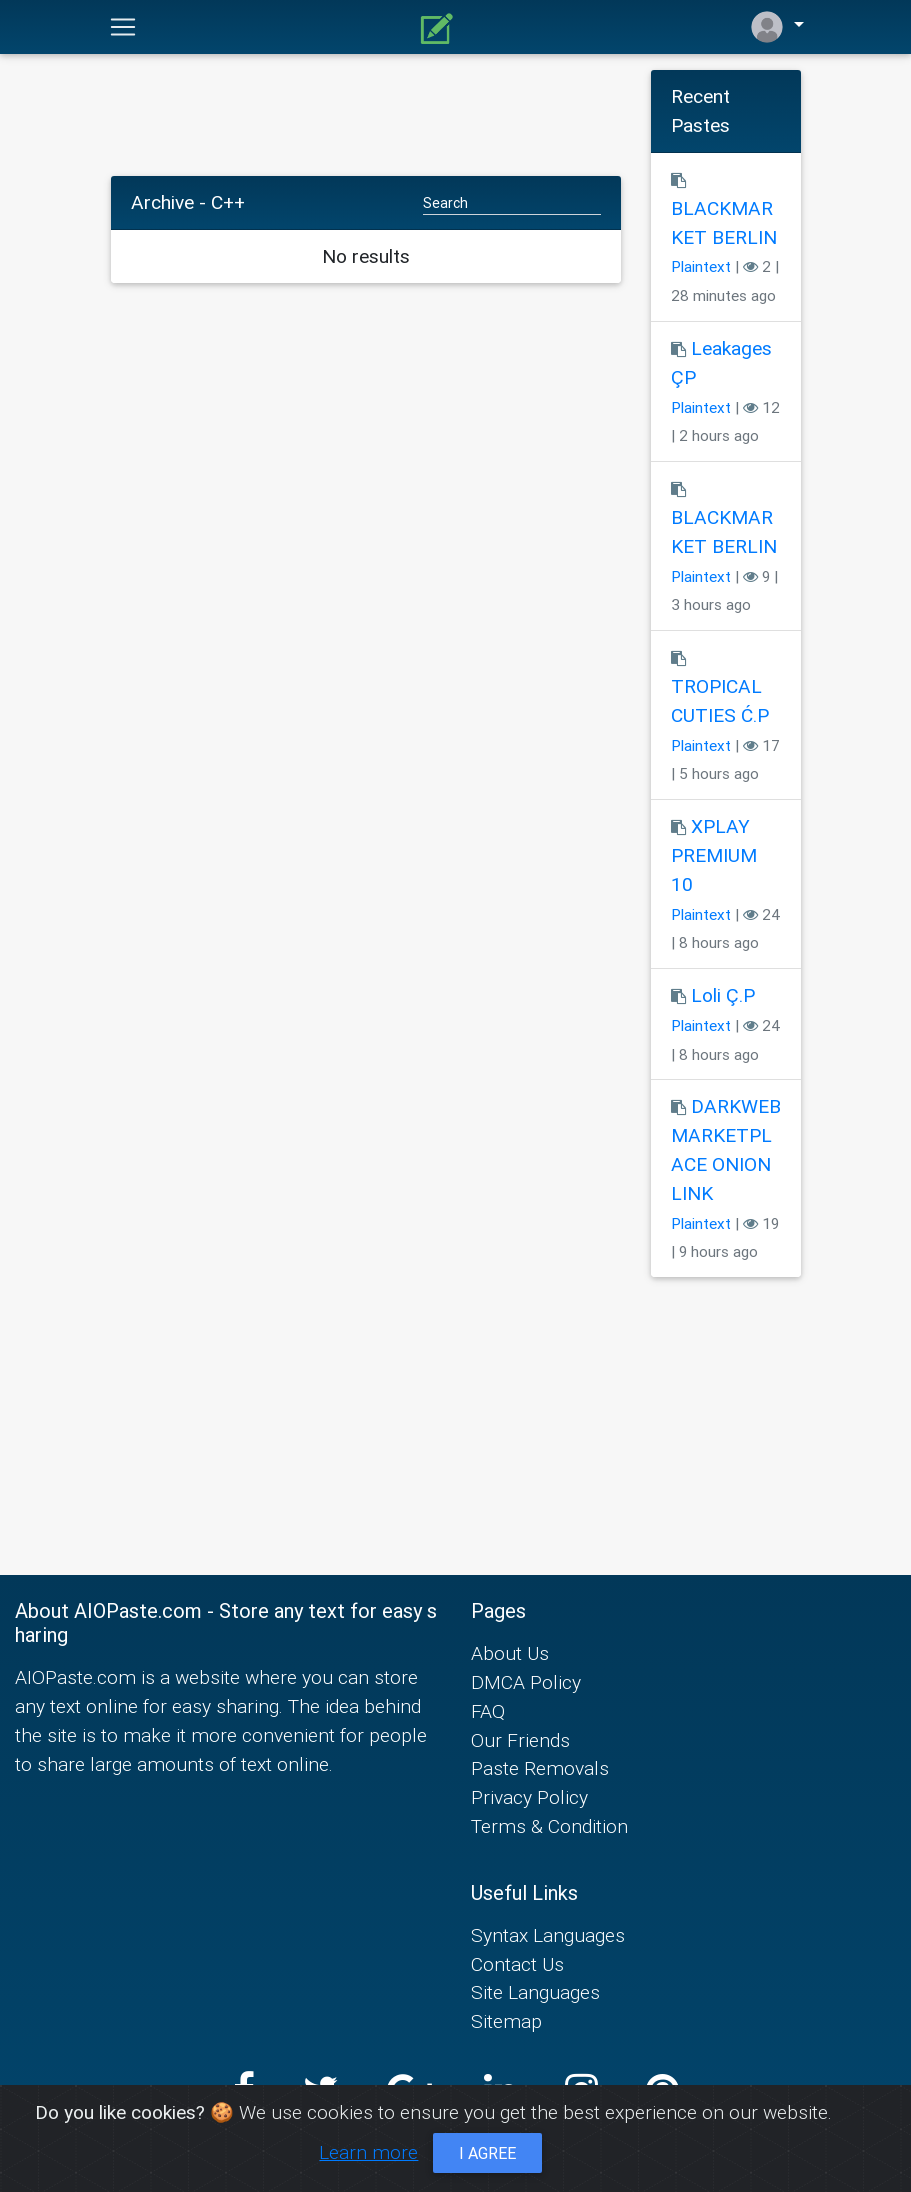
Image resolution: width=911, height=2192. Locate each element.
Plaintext (701, 266)
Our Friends (520, 1740)
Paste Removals (540, 1768)
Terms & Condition (549, 1826)
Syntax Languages (548, 1935)
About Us (510, 1653)
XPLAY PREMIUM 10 (714, 855)
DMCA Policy (526, 1682)
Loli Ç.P (723, 995)
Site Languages (535, 1992)
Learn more (368, 2152)
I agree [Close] (487, 2153)
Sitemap (506, 2021)
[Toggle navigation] (123, 27)
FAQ (488, 1711)
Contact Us (517, 1964)
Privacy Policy (529, 1797)
